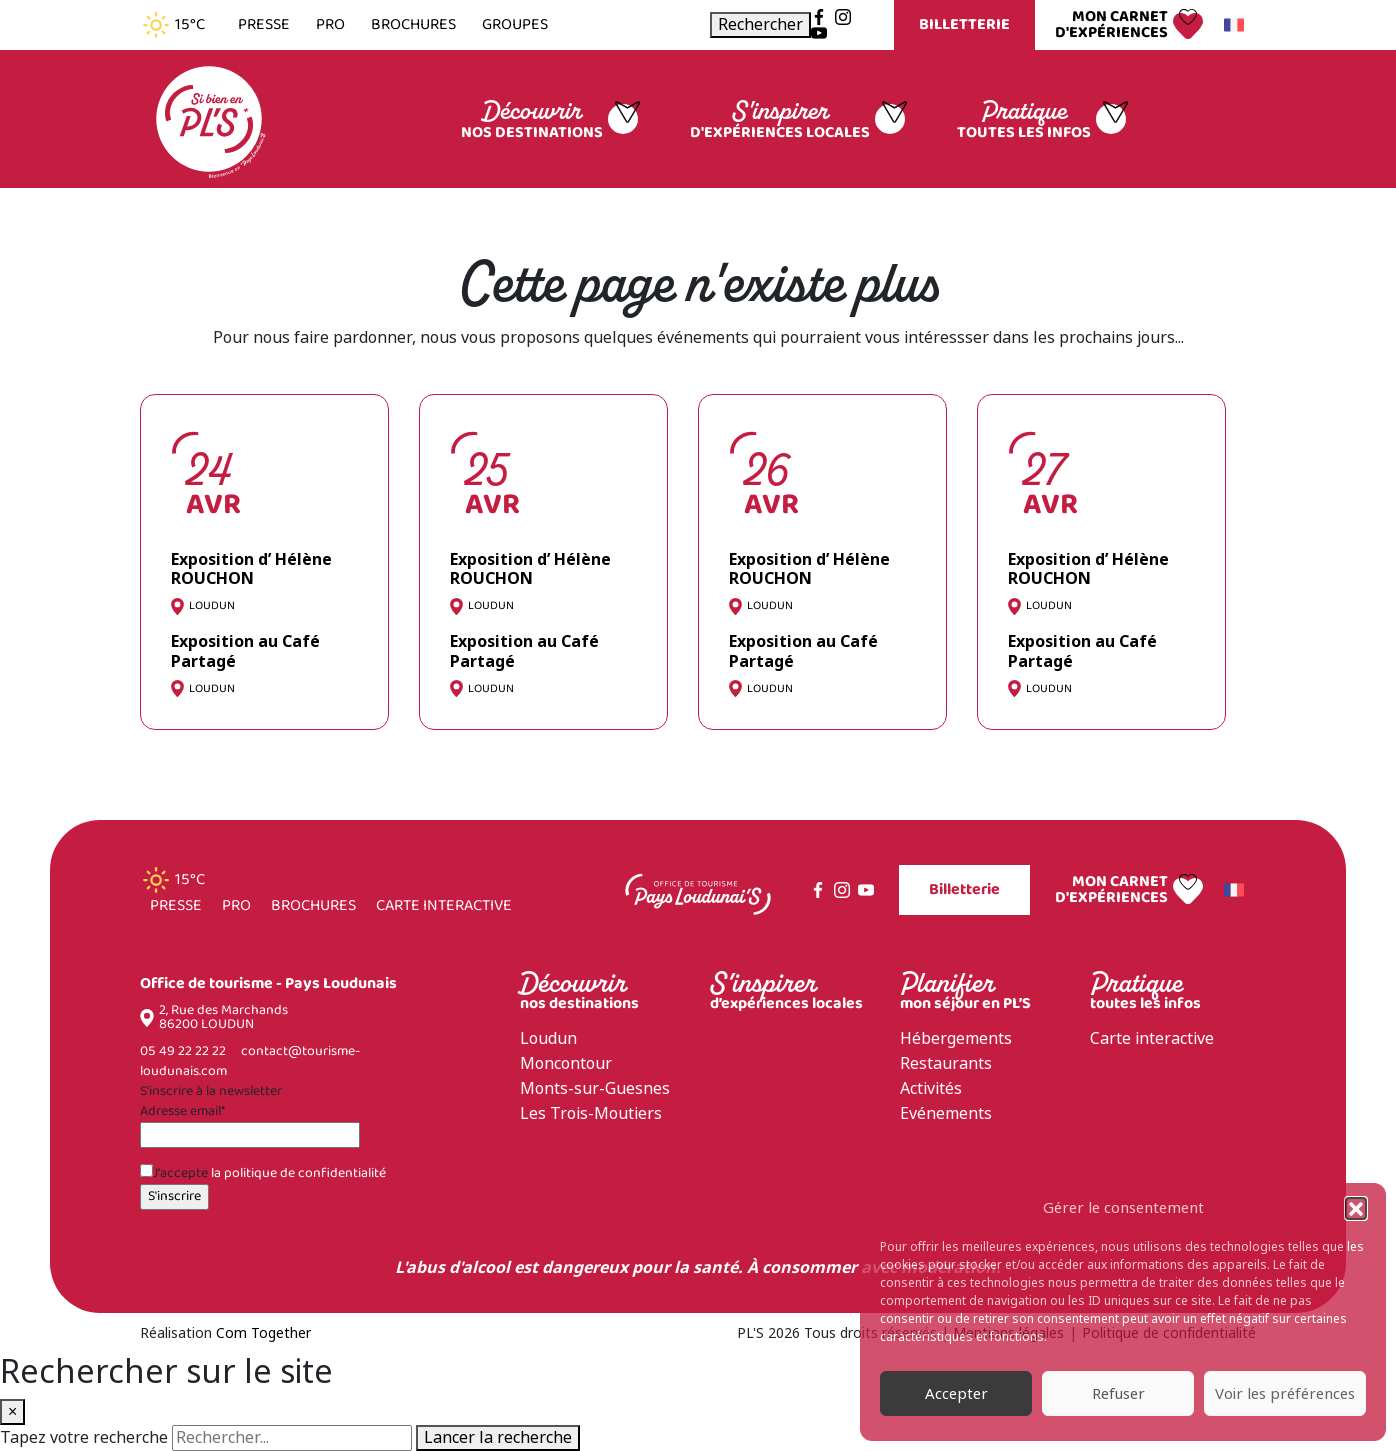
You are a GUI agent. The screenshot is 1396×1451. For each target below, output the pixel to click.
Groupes (515, 25)
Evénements (946, 1113)
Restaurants (946, 1063)
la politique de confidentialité (298, 1173)
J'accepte (263, 1174)
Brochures (413, 25)
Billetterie (964, 24)
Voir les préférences (1285, 1394)
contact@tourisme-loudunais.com (250, 1061)
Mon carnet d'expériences (1111, 25)
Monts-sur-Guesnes (595, 1088)
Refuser (1118, 1394)
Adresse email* (182, 1112)
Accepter (956, 1394)
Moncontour (566, 1063)
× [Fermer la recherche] (12, 1411)
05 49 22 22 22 (183, 1051)
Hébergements (956, 1038)
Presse (264, 25)
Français (1231, 25)
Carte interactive (444, 906)
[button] (1356, 1208)
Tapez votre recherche (84, 1438)
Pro (330, 25)
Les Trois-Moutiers (591, 1113)
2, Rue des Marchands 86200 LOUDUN (223, 1018)
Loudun (548, 1038)
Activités (931, 1088)
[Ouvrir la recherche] (760, 25)
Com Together (263, 1333)
